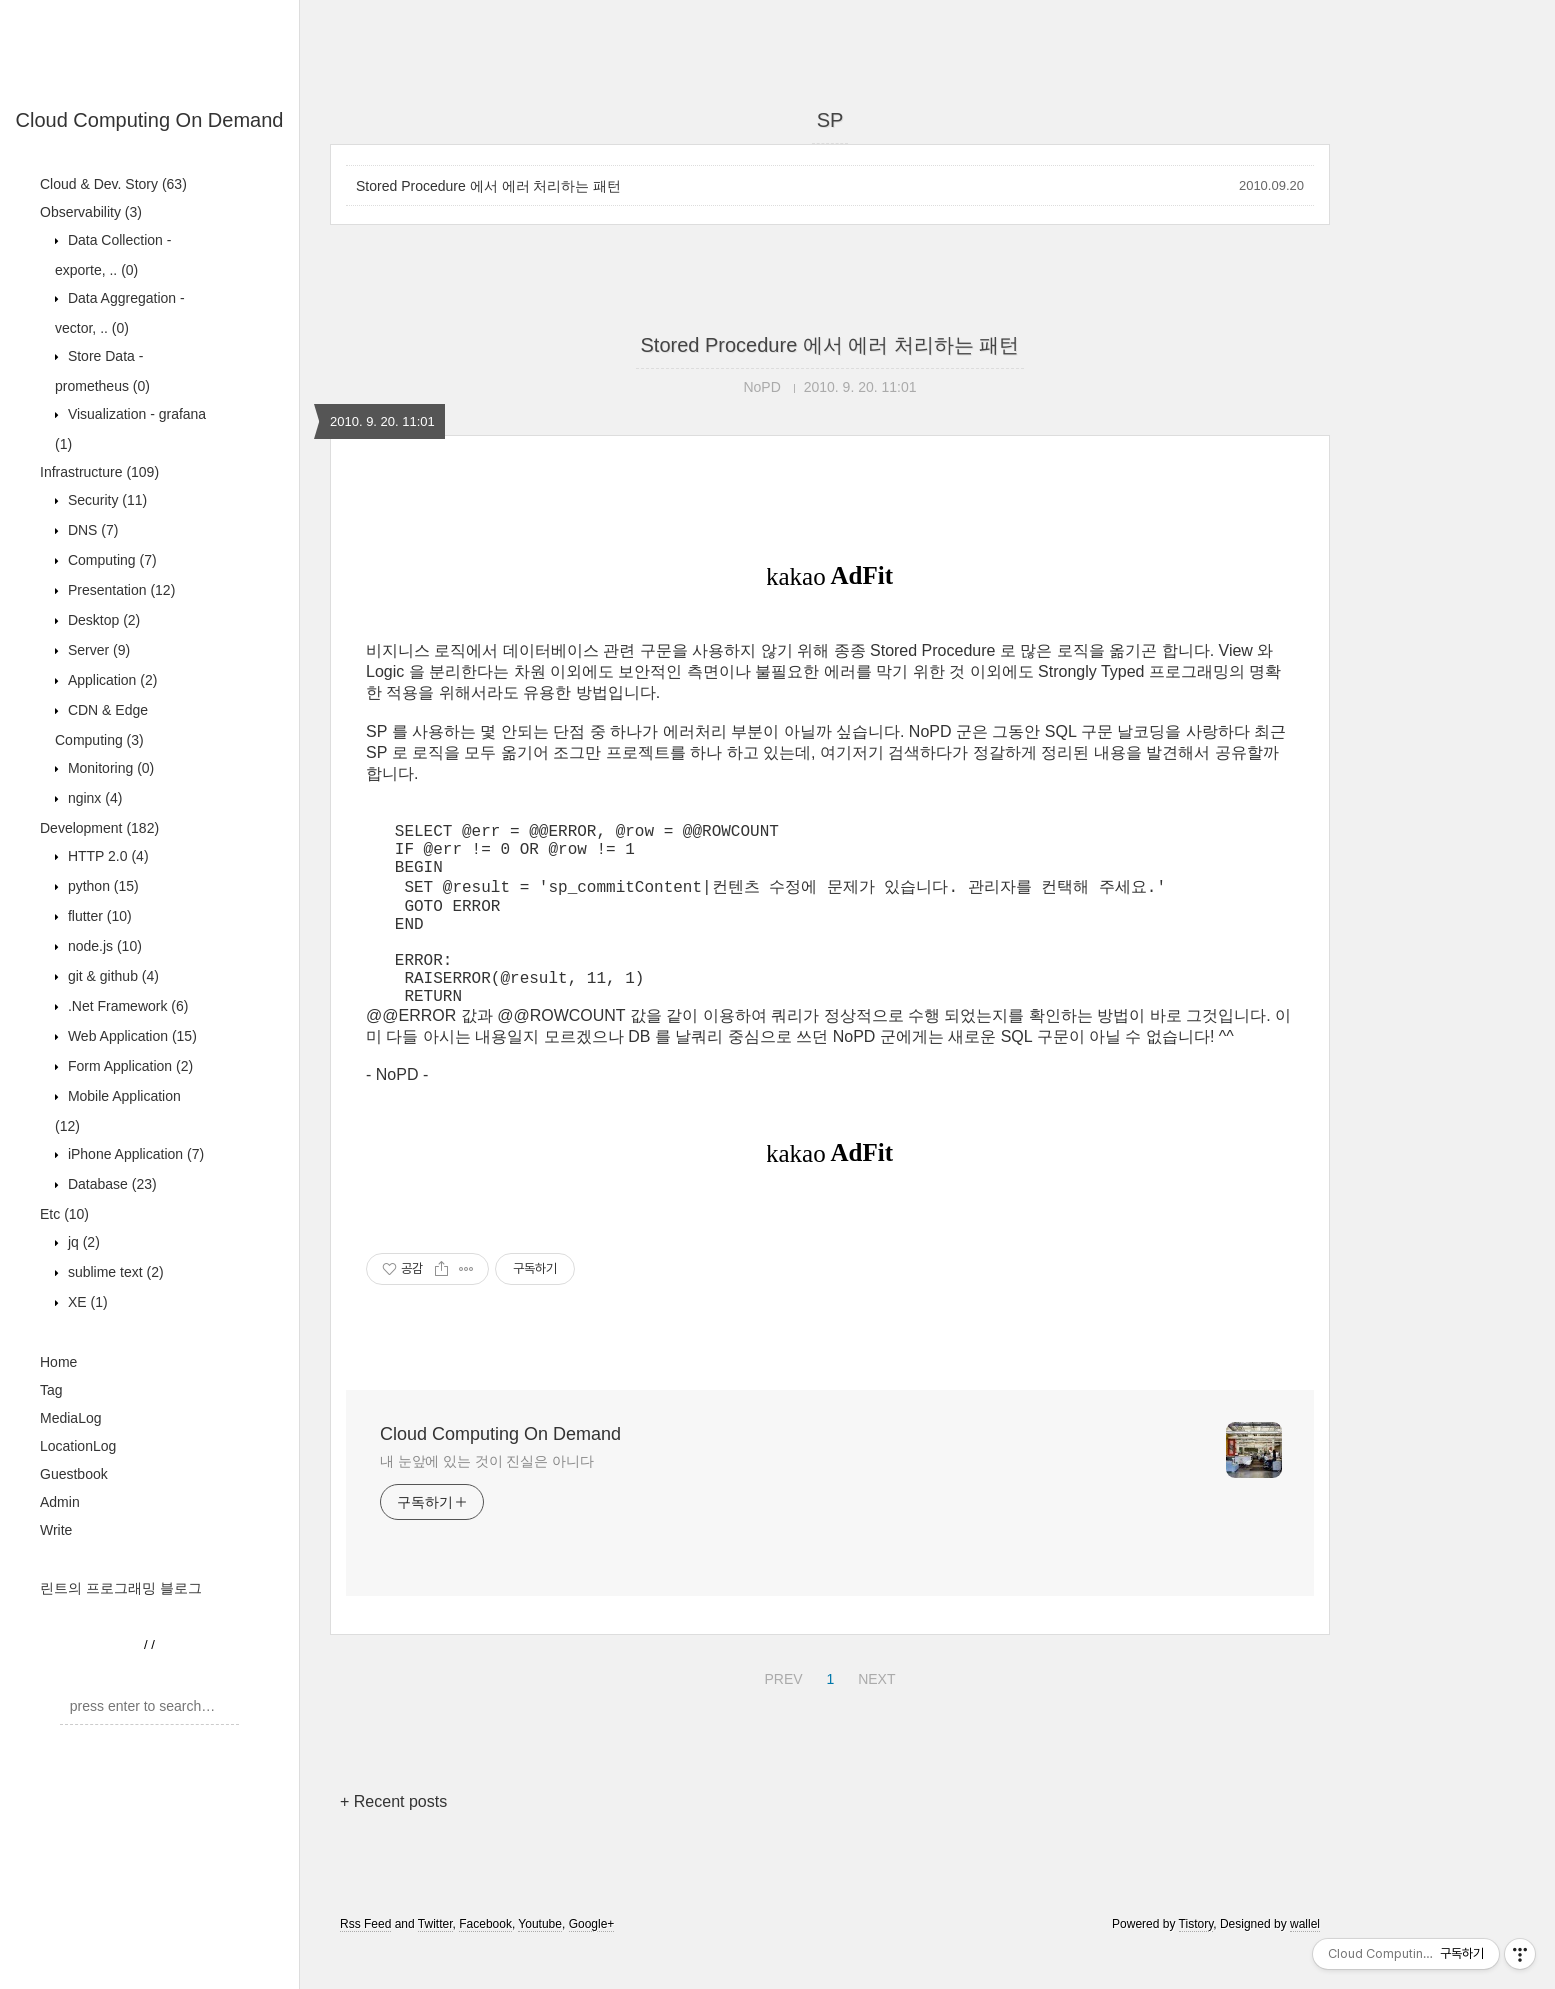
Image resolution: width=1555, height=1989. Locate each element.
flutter (98, 916)
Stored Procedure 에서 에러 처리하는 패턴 (488, 186)
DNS (91, 530)
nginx (93, 798)
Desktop (102, 620)
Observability (91, 212)
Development (99, 828)
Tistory (1196, 1962)
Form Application (128, 1066)
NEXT (874, 1714)
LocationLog (78, 1446)
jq (82, 1242)
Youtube (540, 1962)
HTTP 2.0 (106, 856)
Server (97, 650)
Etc (64, 1214)
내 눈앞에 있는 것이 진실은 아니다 (487, 1499)
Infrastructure (99, 472)
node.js (103, 946)
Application (110, 680)
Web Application (130, 1036)
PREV (780, 1714)
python (101, 886)
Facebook (485, 1962)
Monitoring (109, 768)
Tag (51, 1390)
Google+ (592, 1962)
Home (58, 1362)
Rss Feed (365, 1962)
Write (56, 1530)
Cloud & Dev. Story (113, 184)
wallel (1305, 1962)
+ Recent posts (393, 1839)
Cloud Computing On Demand (150, 120)
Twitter (435, 1962)
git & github (111, 976)
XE (86, 1302)
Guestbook (74, 1474)
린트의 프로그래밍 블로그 (121, 1588)
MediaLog (71, 1418)
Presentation (119, 590)
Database (110, 1184)
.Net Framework (126, 1006)
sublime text (114, 1272)
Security (105, 500)
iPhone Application (134, 1154)
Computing (110, 560)
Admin (60, 1502)
